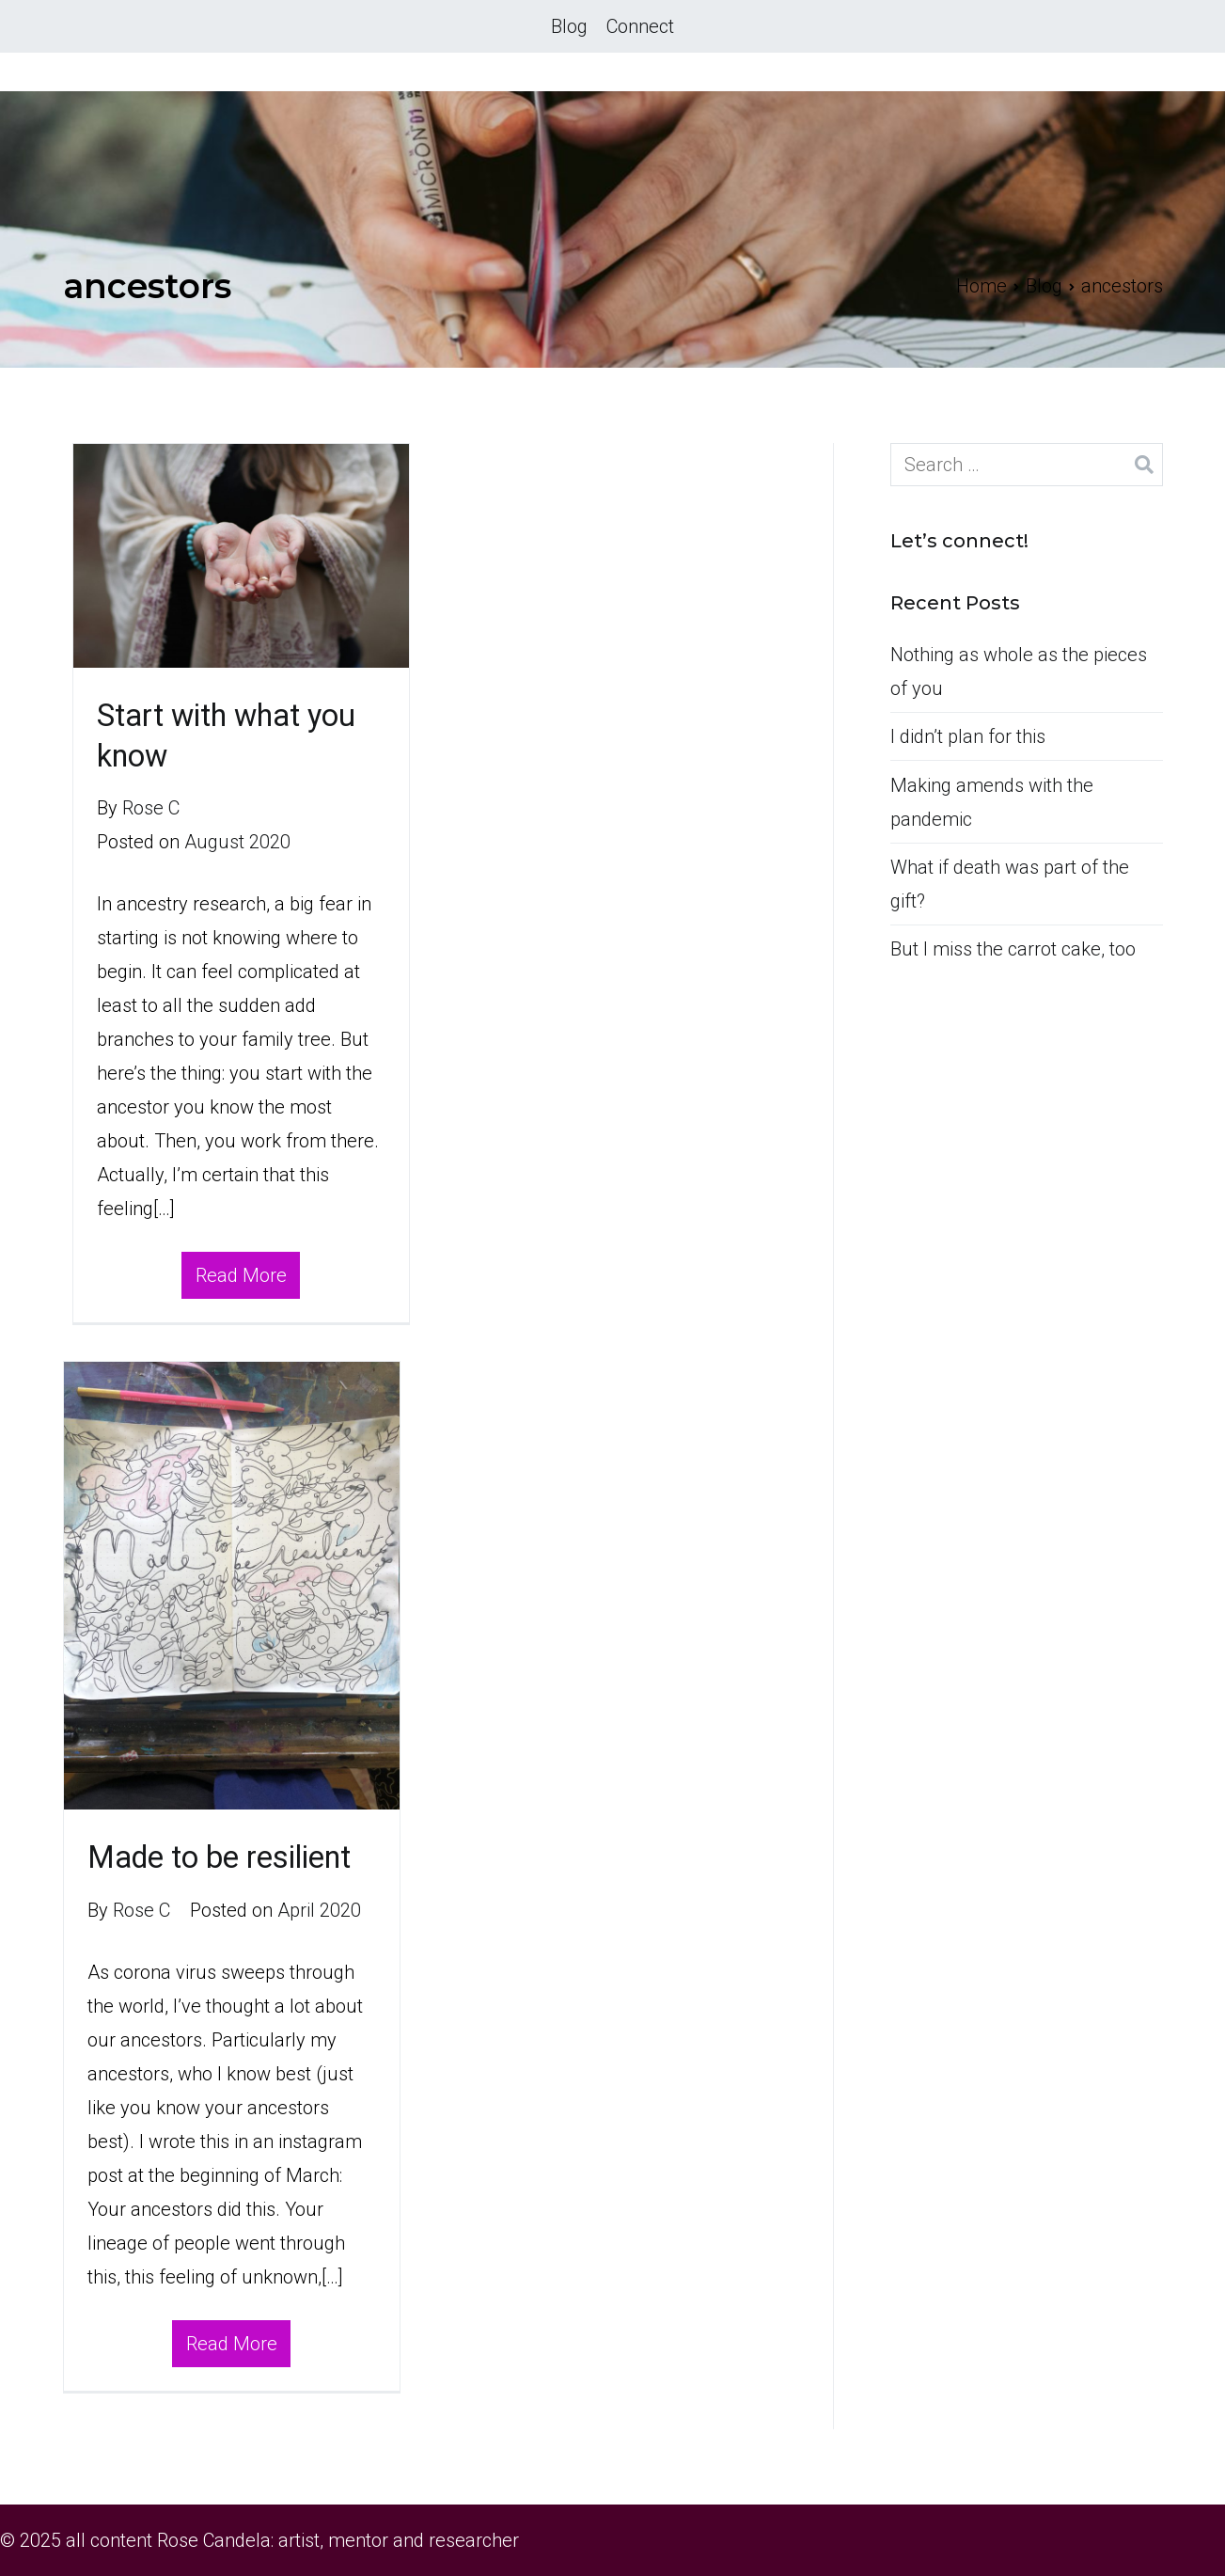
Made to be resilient (219, 1857)
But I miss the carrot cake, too (1013, 949)
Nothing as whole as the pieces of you (1018, 671)
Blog (569, 26)
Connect (640, 26)
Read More (241, 1275)
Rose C (151, 808)
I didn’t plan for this (967, 736)
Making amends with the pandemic (991, 802)
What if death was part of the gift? (1009, 884)
